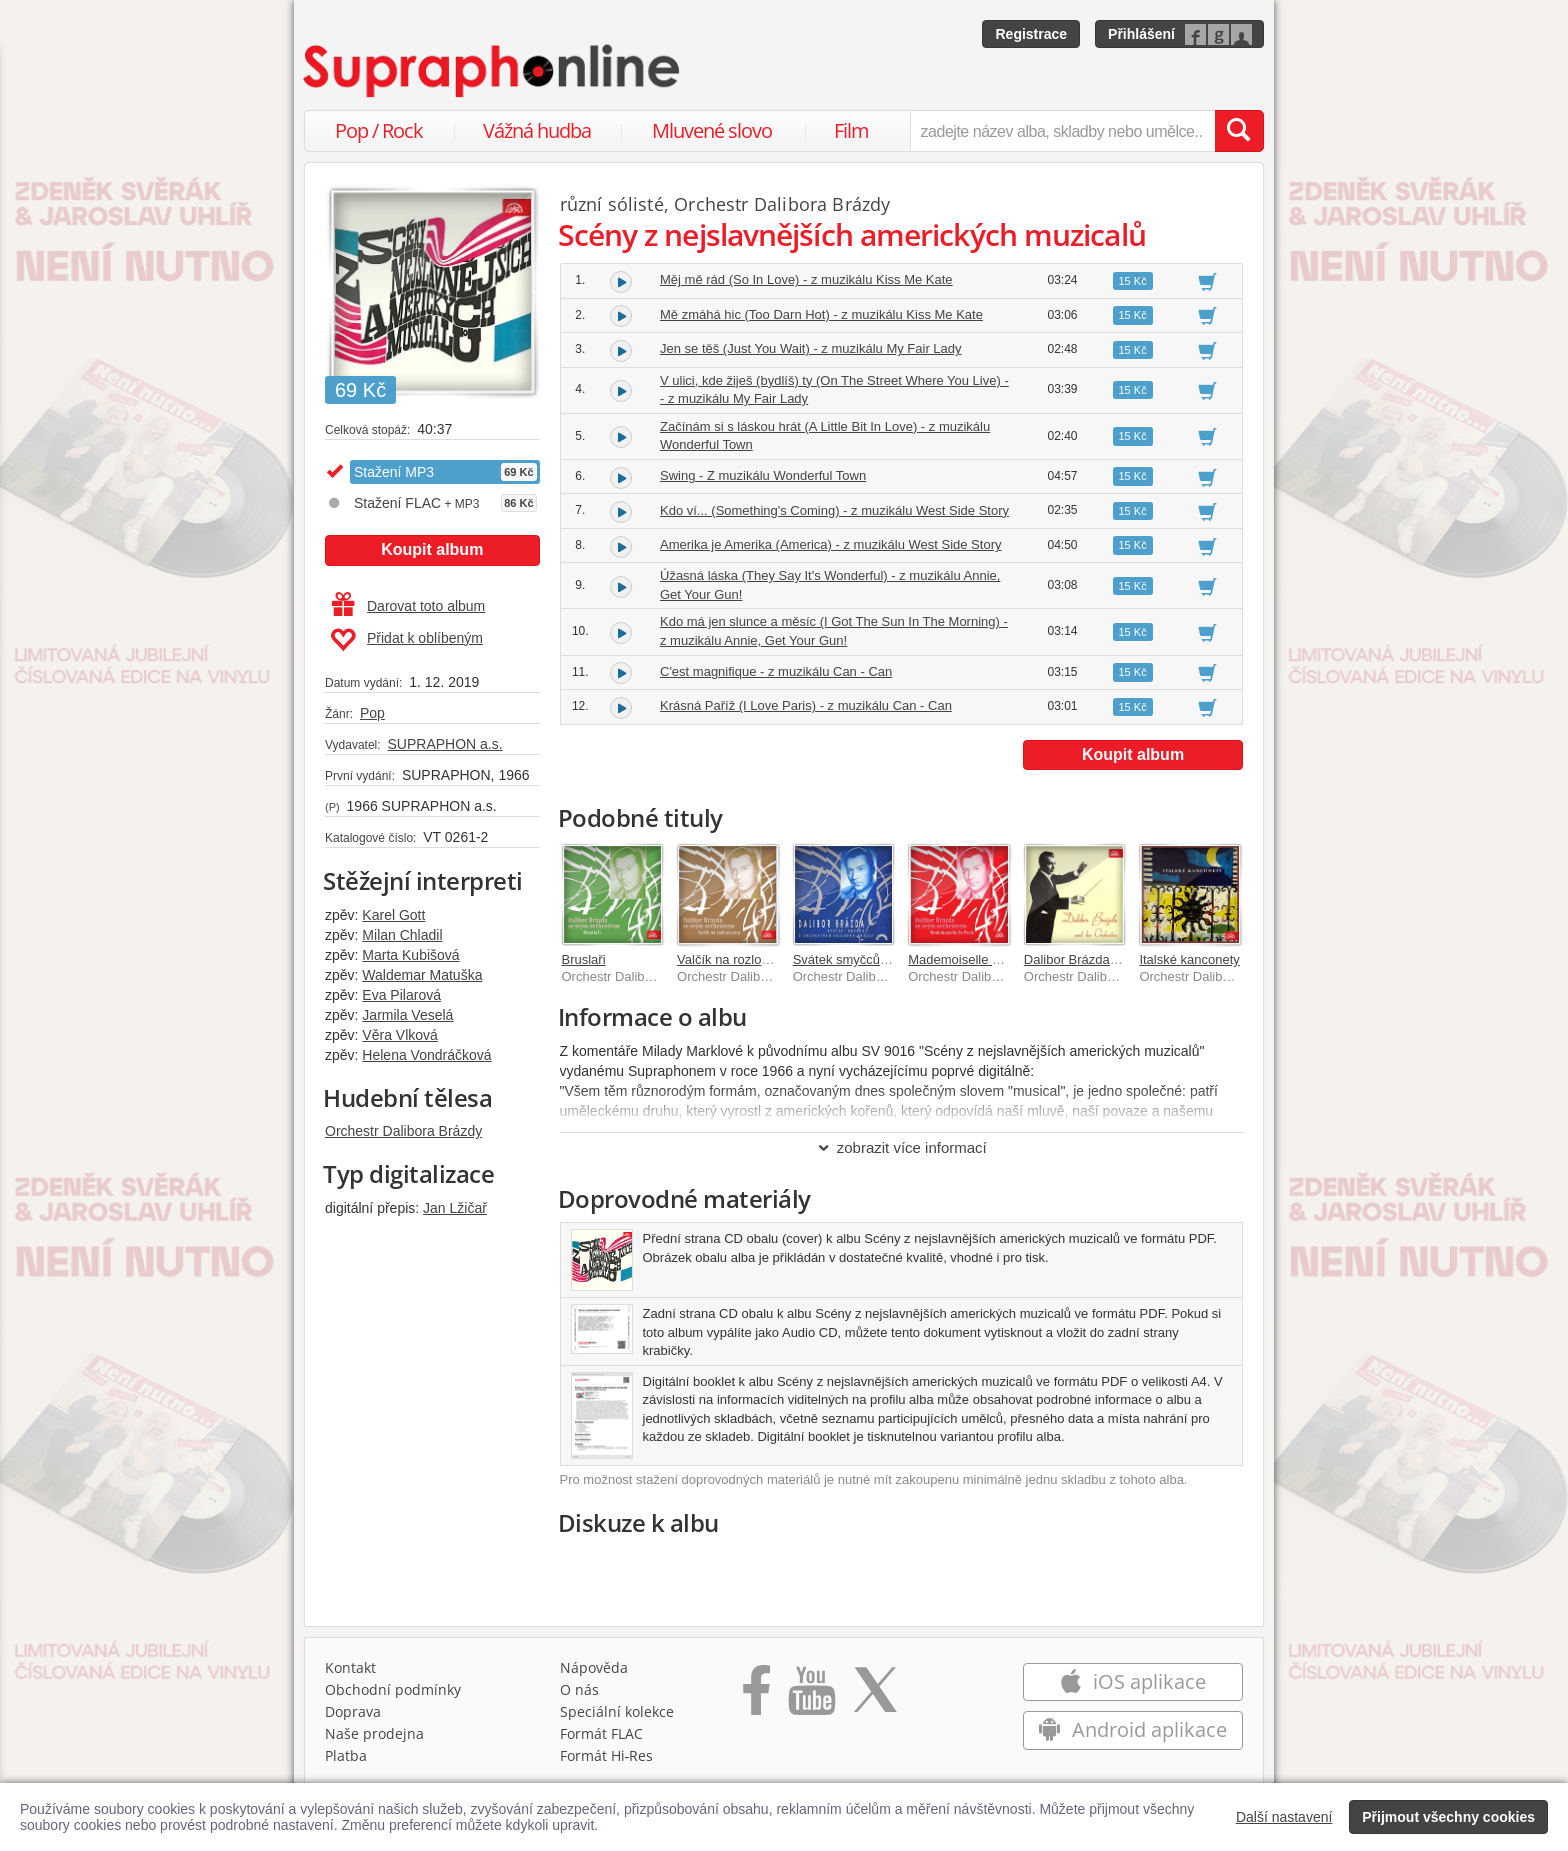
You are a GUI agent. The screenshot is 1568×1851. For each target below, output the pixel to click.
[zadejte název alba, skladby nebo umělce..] (1062, 131)
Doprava (353, 1711)
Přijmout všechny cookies (1448, 1817)
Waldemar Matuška (422, 975)
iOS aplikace (1132, 1681)
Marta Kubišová (410, 955)
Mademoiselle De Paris (975, 959)
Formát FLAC (601, 1733)
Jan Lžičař (455, 1208)
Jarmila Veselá (407, 1015)
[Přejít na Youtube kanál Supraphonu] (811, 1697)
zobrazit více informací (901, 1147)
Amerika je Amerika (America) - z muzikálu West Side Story (830, 544)
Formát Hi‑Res (607, 1755)
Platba (346, 1755)
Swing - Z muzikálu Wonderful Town (763, 475)
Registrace (1031, 34)
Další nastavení (1284, 1817)
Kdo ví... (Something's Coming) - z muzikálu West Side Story (834, 510)
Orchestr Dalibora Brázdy (403, 1131)
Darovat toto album (408, 606)
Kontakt (350, 1667)
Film (851, 130)
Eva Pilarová (401, 995)
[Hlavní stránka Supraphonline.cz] (493, 71)
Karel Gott (393, 915)
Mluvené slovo (712, 130)
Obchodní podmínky (393, 1689)
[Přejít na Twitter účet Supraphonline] (875, 1697)
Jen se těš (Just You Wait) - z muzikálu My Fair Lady (811, 348)
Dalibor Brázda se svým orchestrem (1127, 959)
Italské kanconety (1189, 959)
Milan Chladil (402, 935)
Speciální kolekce (617, 1711)
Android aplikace (1132, 1729)
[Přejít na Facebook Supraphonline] (756, 1697)
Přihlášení (1141, 34)
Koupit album (432, 549)
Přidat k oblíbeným (406, 640)
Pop (372, 713)
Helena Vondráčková (426, 1055)
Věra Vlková (399, 1035)
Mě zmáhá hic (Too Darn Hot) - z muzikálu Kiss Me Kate (821, 314)
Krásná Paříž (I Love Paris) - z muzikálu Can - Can (806, 705)
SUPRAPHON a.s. (444, 744)
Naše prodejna (374, 1733)
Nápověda (594, 1667)
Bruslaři (584, 959)
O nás (579, 1689)
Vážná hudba (537, 130)
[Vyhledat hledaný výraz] (1239, 131)
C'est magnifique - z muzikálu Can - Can (776, 671)
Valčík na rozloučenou (740, 959)
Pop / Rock (379, 130)
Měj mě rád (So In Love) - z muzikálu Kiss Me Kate (806, 279)
